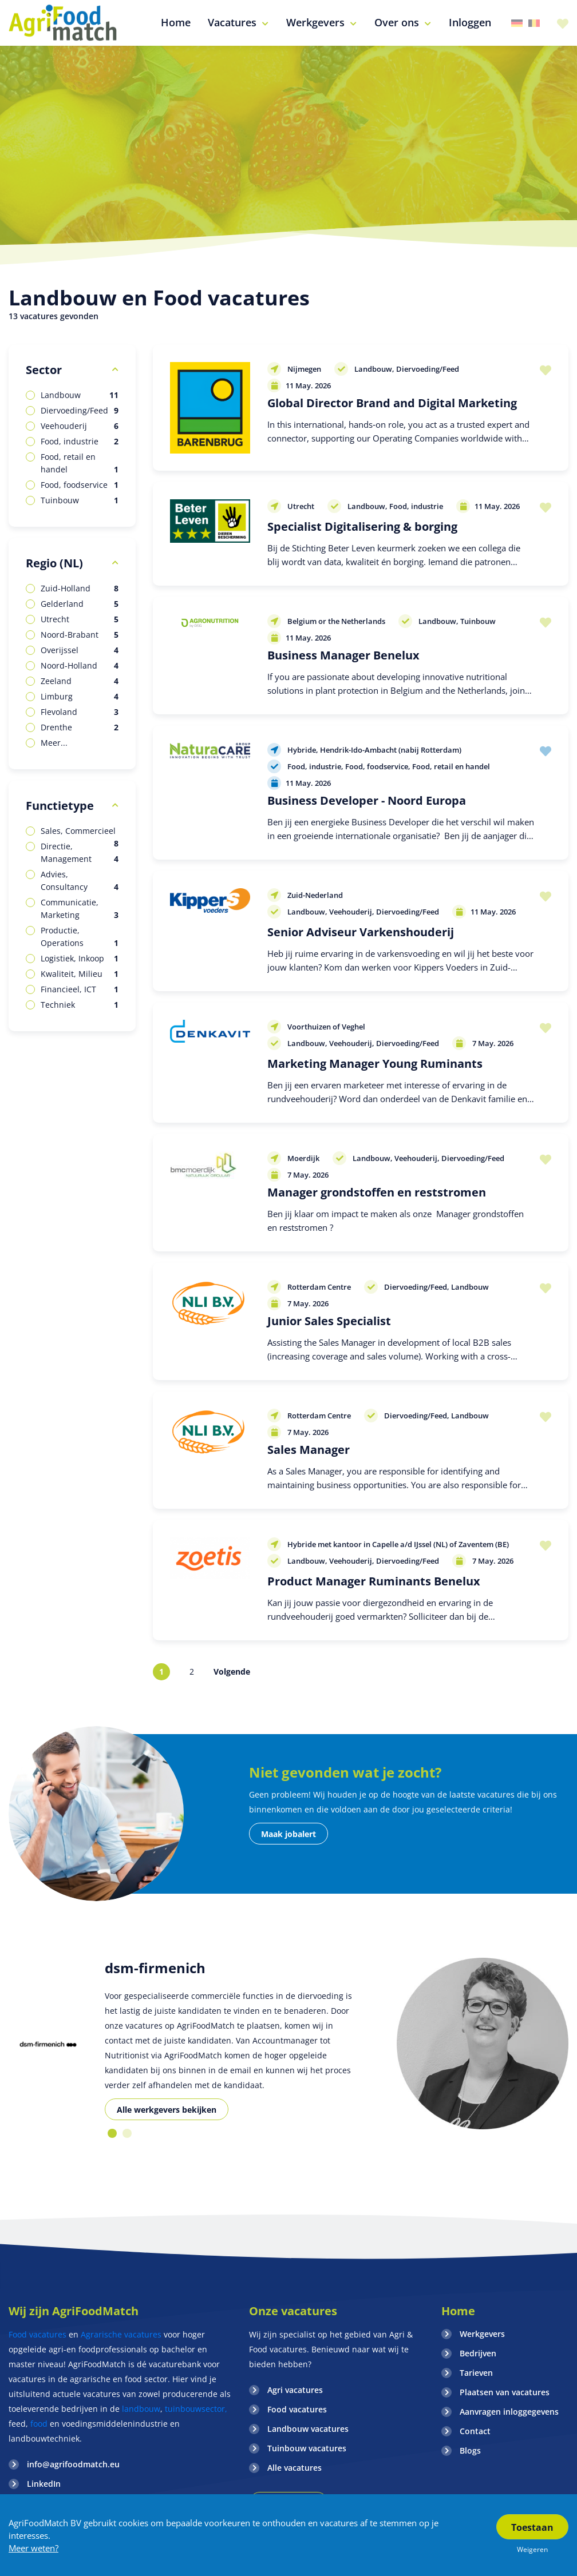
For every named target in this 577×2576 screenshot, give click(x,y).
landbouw (141, 2408)
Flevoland (79, 712)
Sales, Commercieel (79, 831)
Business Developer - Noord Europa (366, 800)
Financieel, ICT (79, 989)
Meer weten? (33, 2548)
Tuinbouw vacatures (306, 2448)
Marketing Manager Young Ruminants (375, 1063)
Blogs (470, 2450)
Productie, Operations (79, 937)
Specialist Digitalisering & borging (362, 526)
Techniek (79, 1005)
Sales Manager (308, 1449)
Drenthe (79, 727)
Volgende (232, 1671)
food (39, 2423)
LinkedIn (44, 2483)
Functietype (60, 805)
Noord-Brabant (79, 635)
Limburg (79, 696)
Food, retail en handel (79, 463)
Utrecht (79, 619)
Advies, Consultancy (79, 881)
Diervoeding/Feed (79, 410)
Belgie (534, 23)
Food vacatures (37, 2334)
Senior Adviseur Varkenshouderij (360, 932)
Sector (44, 369)
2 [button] (127, 2133)
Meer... (54, 742)
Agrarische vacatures (122, 2334)
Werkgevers (482, 2333)
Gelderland (79, 604)
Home (458, 2311)
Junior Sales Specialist (329, 1321)
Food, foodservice (79, 485)
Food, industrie (79, 441)
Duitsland (517, 23)
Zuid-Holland (79, 588)
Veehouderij (79, 426)
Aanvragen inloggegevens (509, 2411)
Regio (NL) (54, 563)
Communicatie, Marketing (79, 909)
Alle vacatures (294, 2467)
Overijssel (79, 650)
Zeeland (79, 681)
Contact (475, 2431)
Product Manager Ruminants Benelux (373, 1581)
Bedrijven (478, 2353)
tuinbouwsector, (196, 2408)
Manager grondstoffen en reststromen (376, 1192)
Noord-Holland (79, 665)
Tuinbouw (79, 500)
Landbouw (79, 395)
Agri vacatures (295, 2389)
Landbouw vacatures (308, 2428)
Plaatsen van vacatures (505, 2392)
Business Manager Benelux (343, 655)
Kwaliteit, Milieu (79, 974)
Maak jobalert (288, 1833)
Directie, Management (79, 853)
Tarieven (476, 2372)
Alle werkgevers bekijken (166, 2109)
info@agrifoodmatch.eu (73, 2464)
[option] (48, 2044)
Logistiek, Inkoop (79, 958)
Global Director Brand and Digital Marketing (392, 403)
